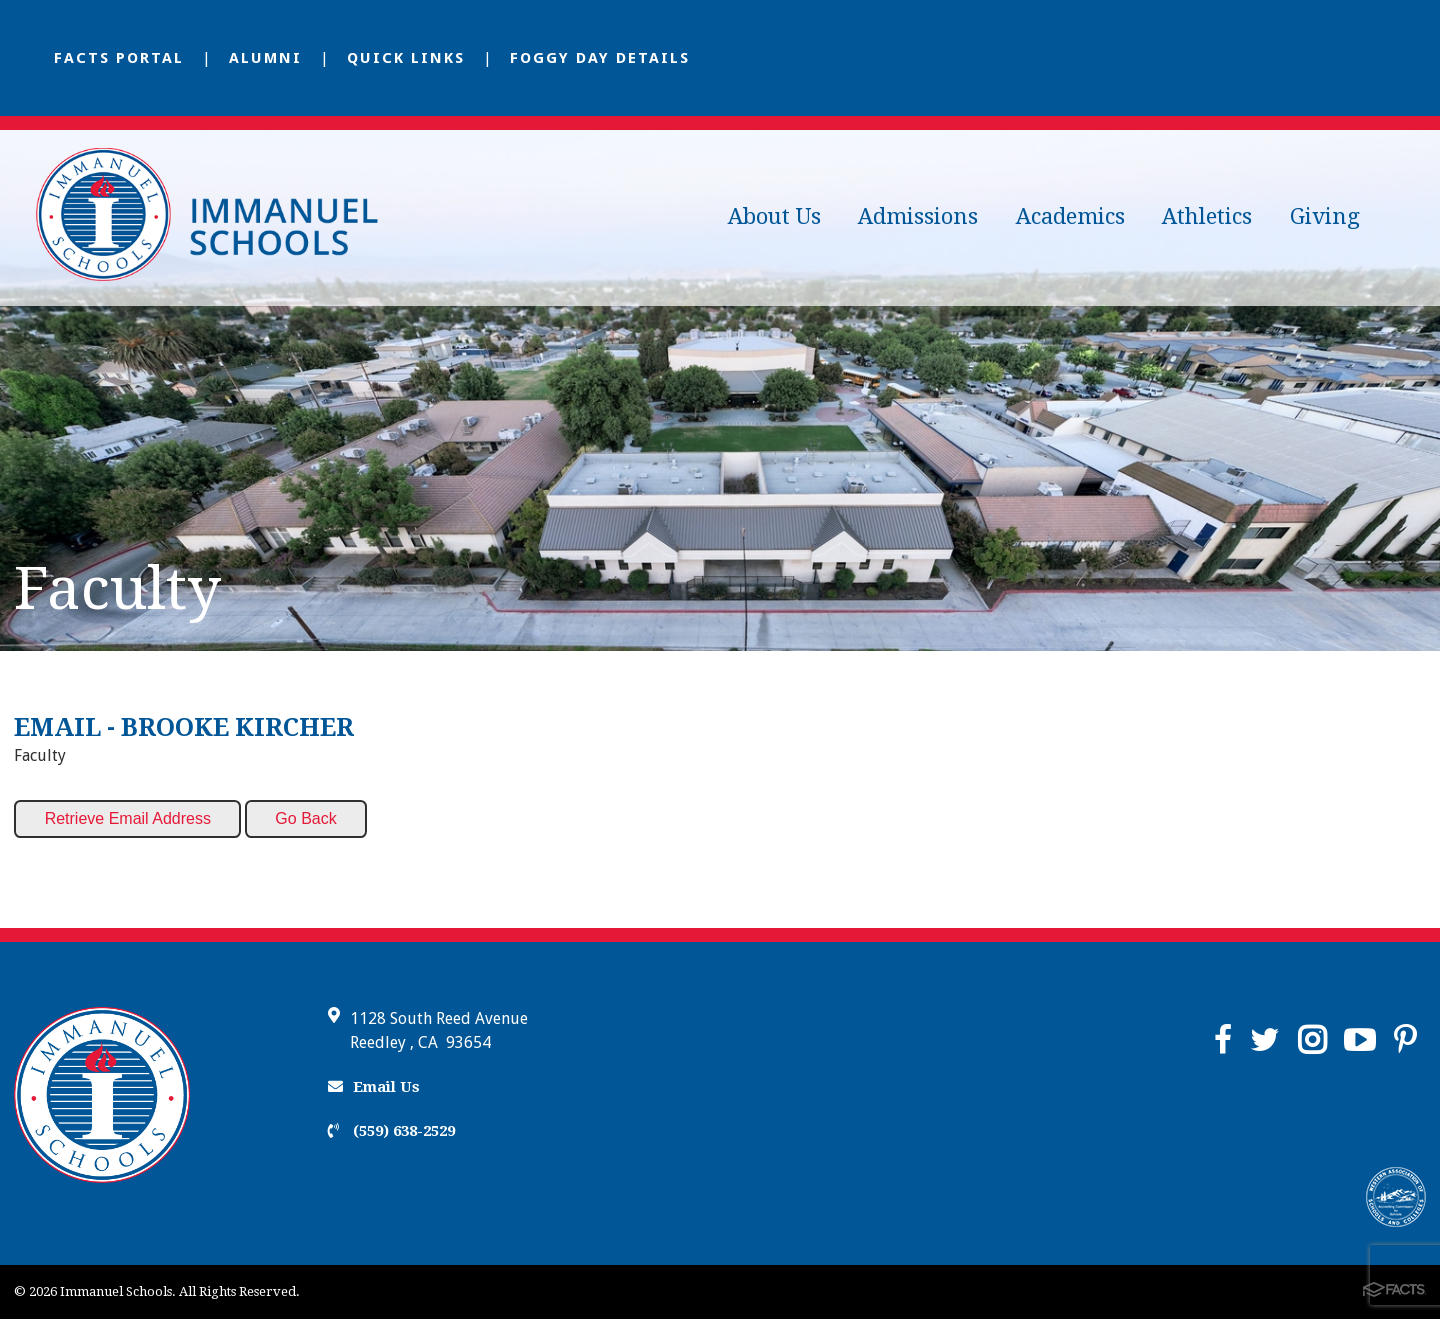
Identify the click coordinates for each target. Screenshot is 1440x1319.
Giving (1325, 216)
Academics (1070, 216)
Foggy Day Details (600, 58)
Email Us (374, 1087)
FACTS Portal (119, 58)
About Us (774, 216)
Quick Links (406, 58)
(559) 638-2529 (391, 1131)
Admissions (918, 216)
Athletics (1207, 216)
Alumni (265, 58)
